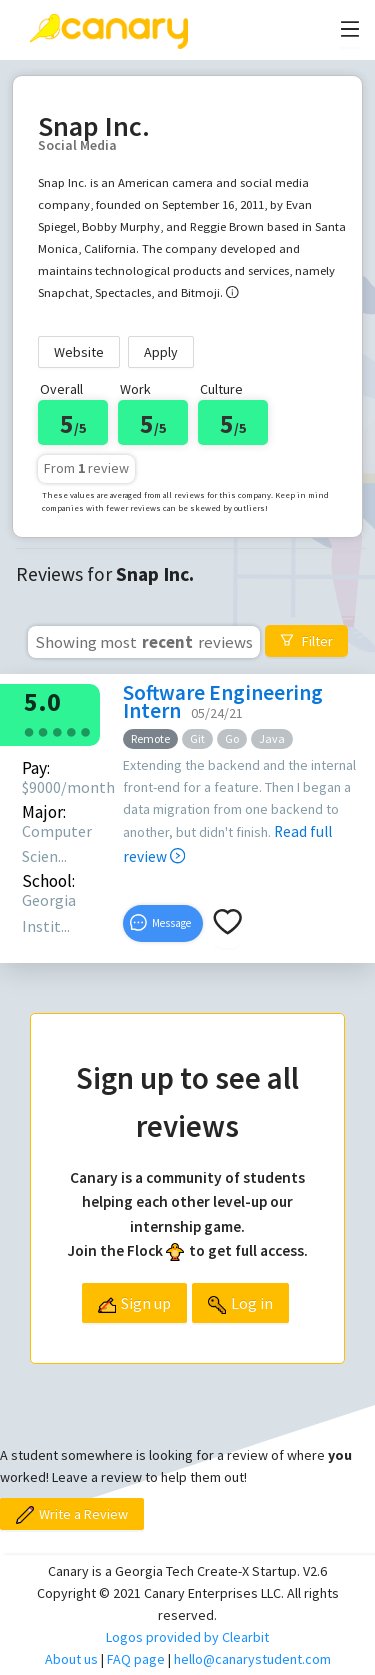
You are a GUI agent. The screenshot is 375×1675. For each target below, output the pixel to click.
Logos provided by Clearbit (187, 1637)
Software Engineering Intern (223, 701)
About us (71, 1659)
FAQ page (136, 1659)
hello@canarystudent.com (252, 1659)
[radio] (29, 730)
